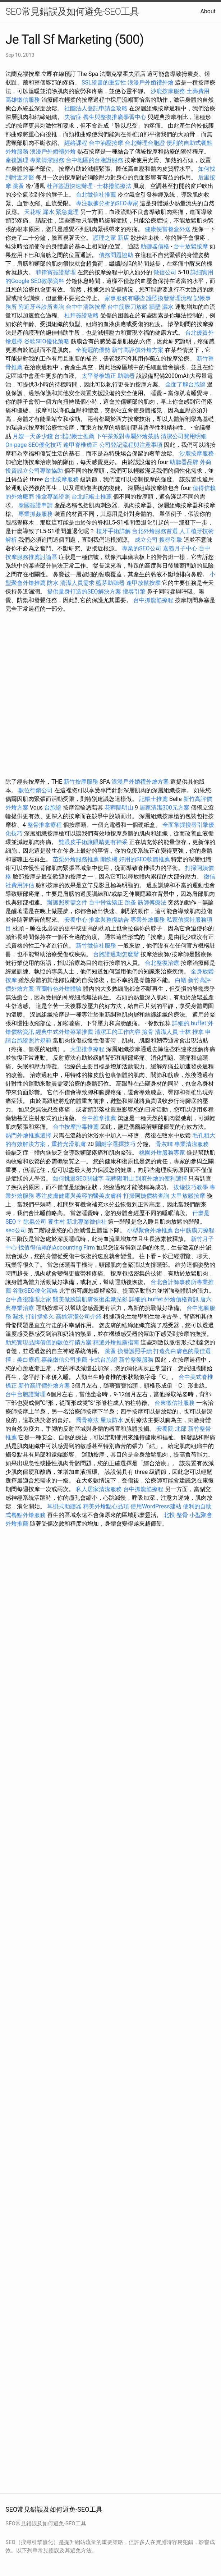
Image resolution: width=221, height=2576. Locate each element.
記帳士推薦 (153, 799)
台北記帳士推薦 (74, 436)
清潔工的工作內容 (118, 1031)
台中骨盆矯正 (107, 902)
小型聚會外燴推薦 (150, 1230)
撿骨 (147, 1031)
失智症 (73, 117)
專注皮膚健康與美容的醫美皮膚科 (79, 1195)
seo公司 (15, 1230)
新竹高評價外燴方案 (138, 350)
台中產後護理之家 (28, 1299)
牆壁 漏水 (161, 306)
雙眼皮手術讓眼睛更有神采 (93, 842)
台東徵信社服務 (175, 1402)
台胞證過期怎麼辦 (116, 954)
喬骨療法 (87, 1420)
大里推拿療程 (88, 1049)
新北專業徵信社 (86, 1221)
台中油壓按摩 (107, 142)
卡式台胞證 (103, 1359)
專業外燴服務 (147, 919)
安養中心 (75, 919)
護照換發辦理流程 (169, 298)
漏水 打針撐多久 (33, 1316)
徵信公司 (164, 272)
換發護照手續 (135, 1351)
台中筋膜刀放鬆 (127, 306)
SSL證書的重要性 (104, 82)
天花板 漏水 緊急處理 (51, 211)
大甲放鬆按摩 (189, 1195)
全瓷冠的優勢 (93, 350)
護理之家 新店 (111, 237)
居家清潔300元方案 (164, 807)
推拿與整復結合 (109, 919)
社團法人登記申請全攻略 (96, 108)
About (208, 11)
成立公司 (146, 539)
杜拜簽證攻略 (81, 315)
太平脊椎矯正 (100, 375)
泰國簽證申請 (35, 505)
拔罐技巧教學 (192, 1187)
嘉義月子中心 (180, 548)
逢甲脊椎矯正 (81, 444)
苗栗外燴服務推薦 (76, 859)
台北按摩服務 (61, 479)
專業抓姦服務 (35, 513)
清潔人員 (166, 1031)
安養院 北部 (171, 1428)
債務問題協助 (116, 255)
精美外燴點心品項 (106, 1506)
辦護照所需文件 (67, 902)
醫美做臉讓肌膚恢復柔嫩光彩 (90, 1299)
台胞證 (52, 807)
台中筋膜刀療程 (194, 1230)
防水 (53, 582)
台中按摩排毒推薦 (76, 1126)
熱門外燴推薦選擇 (29, 1135)
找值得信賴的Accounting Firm (56, 1247)
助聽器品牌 (184, 462)
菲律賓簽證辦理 (56, 272)
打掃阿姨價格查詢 (146, 1195)
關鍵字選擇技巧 (115, 1144)
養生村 (56, 1221)
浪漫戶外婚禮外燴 (151, 82)
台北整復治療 (162, 962)
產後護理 (16, 160)
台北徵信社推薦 (96, 194)
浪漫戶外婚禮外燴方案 (140, 781)
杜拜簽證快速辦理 (70, 186)
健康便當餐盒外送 (168, 229)
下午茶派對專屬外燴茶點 (127, 436)
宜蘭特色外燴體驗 (59, 988)
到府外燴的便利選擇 (162, 1178)
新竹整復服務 (136, 1359)
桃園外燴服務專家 (162, 1152)
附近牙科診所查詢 (41, 306)
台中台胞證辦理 (25, 1394)
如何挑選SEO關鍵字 (78, 1178)
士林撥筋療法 (114, 186)
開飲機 (109, 859)
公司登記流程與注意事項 (130, 444)
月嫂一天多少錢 (33, 436)
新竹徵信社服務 (96, 945)
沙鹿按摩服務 (169, 91)
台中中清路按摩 (86, 306)
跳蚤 (18, 186)
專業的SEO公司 (141, 548)
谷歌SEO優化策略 (46, 341)
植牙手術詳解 (113, 531)
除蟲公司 (34, 1221)
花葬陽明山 (119, 807)
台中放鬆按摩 (192, 246)
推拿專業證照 (54, 496)
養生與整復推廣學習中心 (115, 117)
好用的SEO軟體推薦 (144, 859)
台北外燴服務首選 (155, 531)
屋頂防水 (111, 1420)
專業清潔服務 (47, 160)
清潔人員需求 (77, 582)
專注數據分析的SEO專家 (107, 203)
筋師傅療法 (152, 902)
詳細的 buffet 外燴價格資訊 (164, 1299)
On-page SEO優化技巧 (33, 444)
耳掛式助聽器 (64, 1506)
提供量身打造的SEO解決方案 (84, 591)
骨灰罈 (164, 1144)
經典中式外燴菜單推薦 (64, 1031)
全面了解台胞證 (185, 384)
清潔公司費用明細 (184, 436)
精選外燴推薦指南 (116, 1342)
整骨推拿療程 (44, 824)
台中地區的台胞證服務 (94, 160)
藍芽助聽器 (110, 582)
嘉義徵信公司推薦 (64, 1359)
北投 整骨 (176, 1515)
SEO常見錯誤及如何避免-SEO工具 (72, 11)
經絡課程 (75, 142)
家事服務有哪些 (125, 298)
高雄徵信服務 (22, 99)
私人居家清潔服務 (99, 1489)
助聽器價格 (155, 246)
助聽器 (126, 375)
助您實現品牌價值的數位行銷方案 (48, 1342)
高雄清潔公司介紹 (79, 1316)
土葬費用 (198, 91)
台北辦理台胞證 (145, 142)
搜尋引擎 (170, 539)
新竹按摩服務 (82, 781)
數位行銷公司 (35, 790)
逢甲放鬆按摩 (144, 582)
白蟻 (181, 980)
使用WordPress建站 (155, 1506)
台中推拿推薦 (100, 1118)
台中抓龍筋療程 (154, 600)
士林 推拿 (191, 1031)
